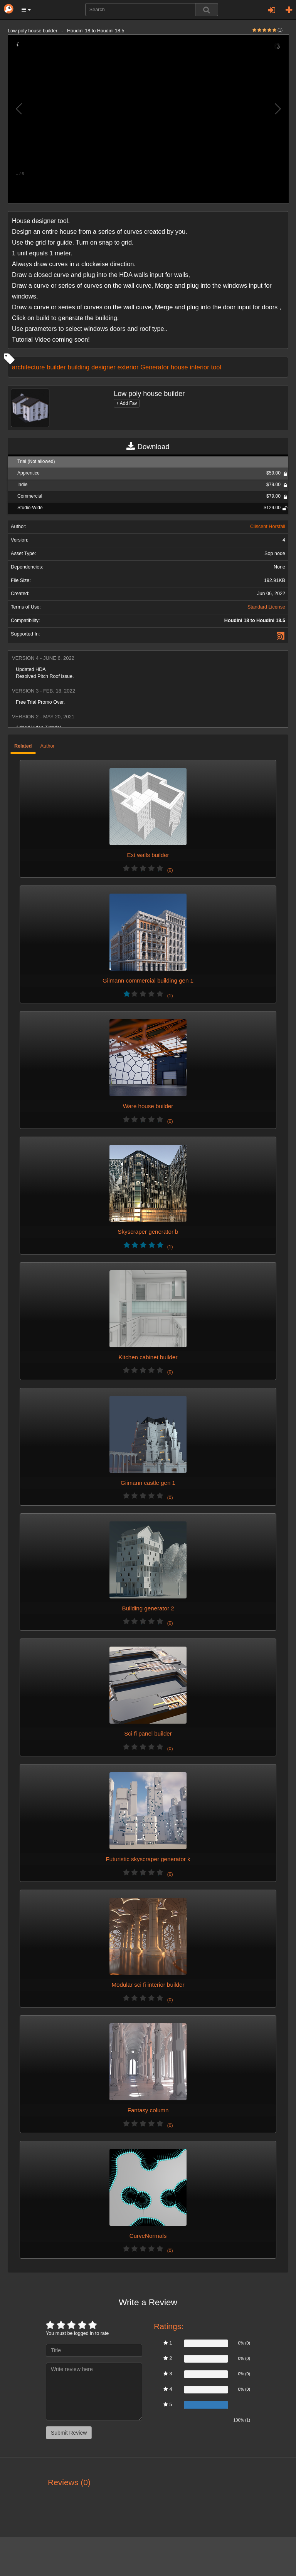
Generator (154, 367)
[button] (26, 9)
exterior (128, 367)
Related (23, 746)
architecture (28, 367)
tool (216, 367)
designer (103, 367)
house (179, 367)
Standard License (266, 607)
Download (147, 447)
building (78, 367)
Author (47, 746)
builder (56, 367)
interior (199, 367)
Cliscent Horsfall (267, 526)
